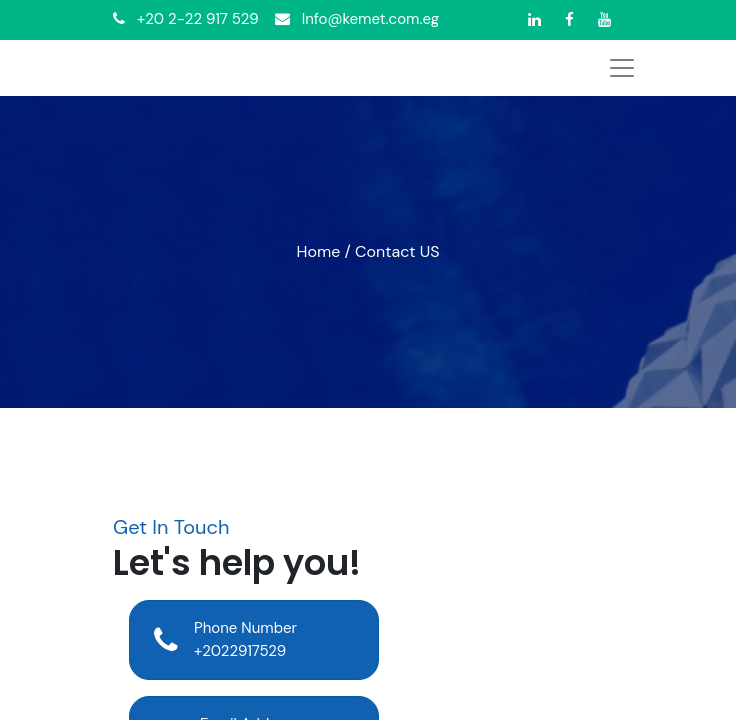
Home (319, 251)
